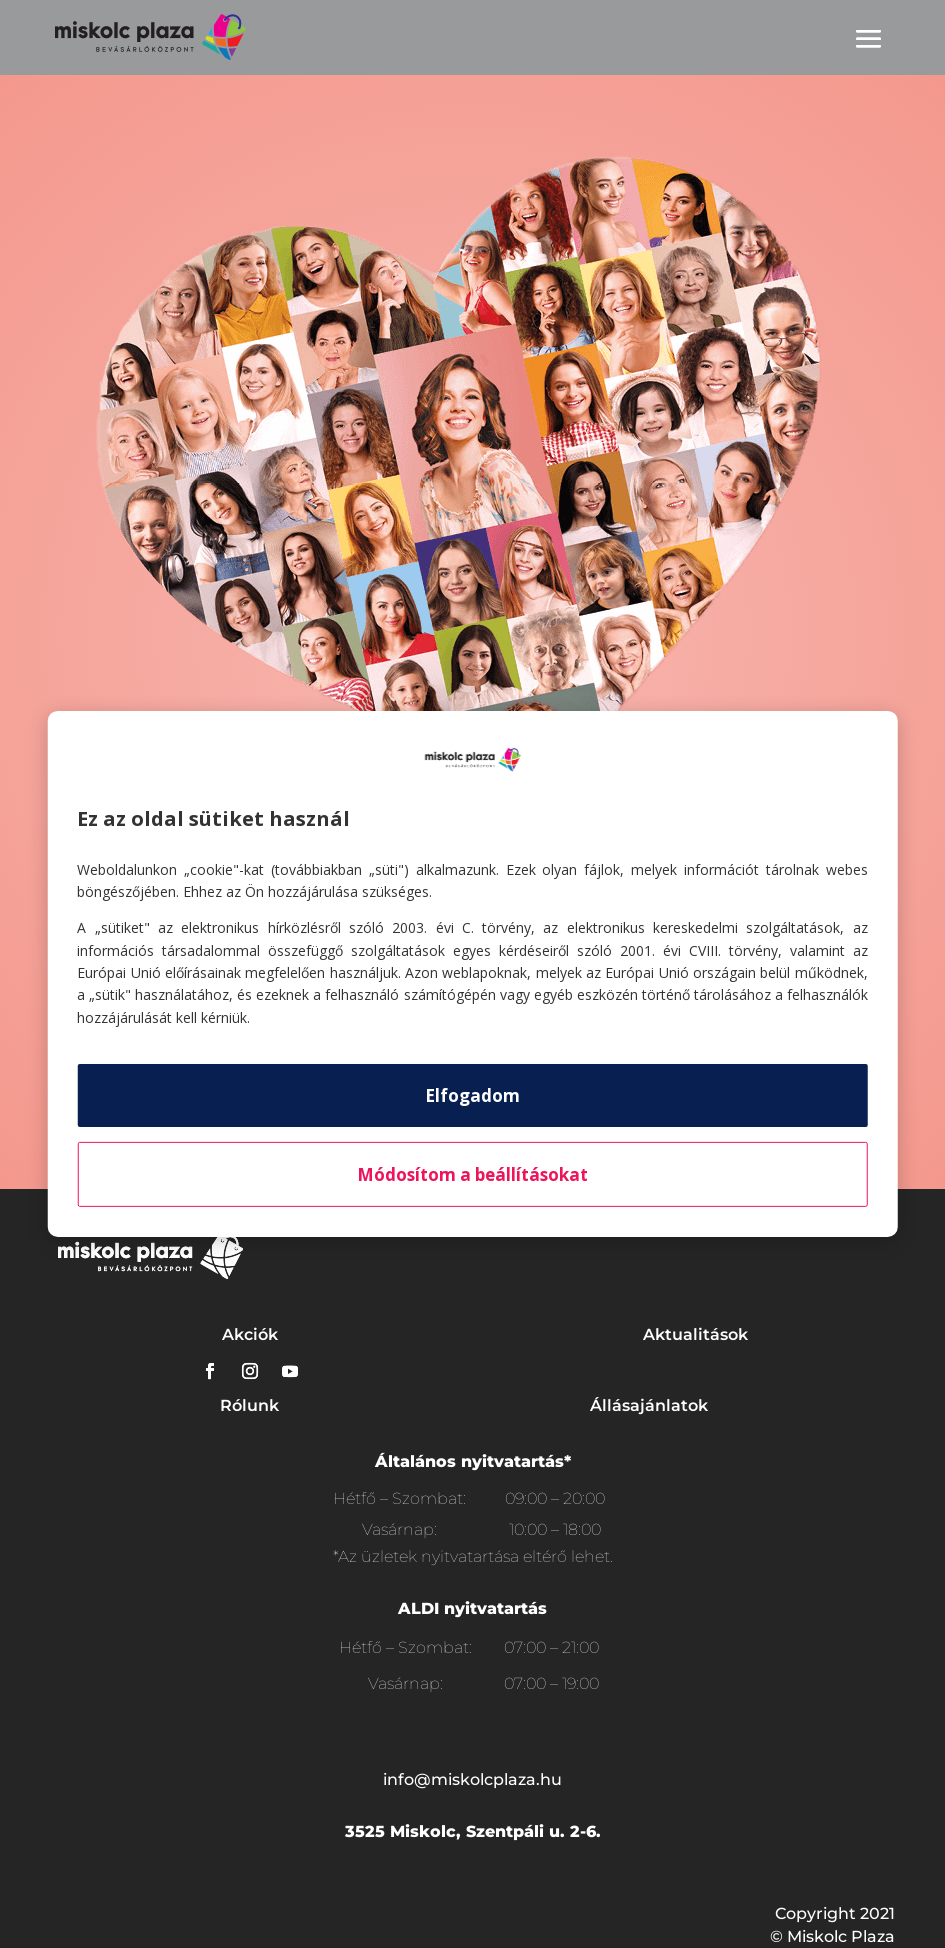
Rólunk (249, 1405)
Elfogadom (472, 1095)
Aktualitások (695, 1334)
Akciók (250, 1334)
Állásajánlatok (649, 1405)
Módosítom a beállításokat (472, 1174)
